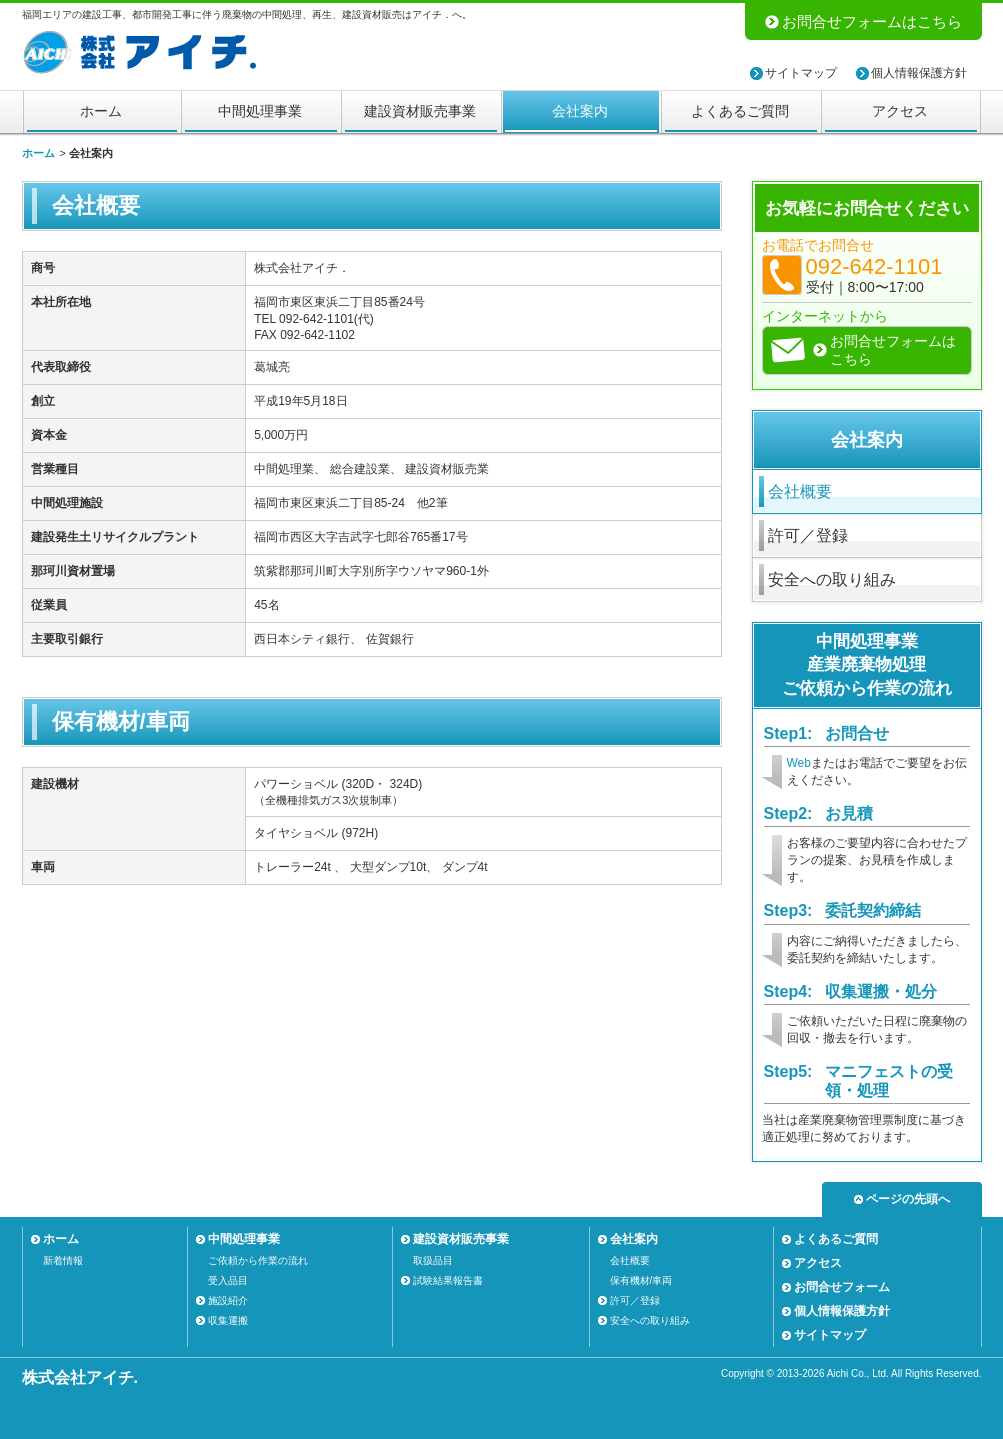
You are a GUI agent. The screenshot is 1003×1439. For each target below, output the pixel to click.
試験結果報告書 (448, 1280)
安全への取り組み (832, 579)
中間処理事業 (260, 111)
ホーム (101, 111)
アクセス (900, 111)
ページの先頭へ (908, 1199)
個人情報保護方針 (919, 73)
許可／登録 (808, 535)
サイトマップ (801, 73)
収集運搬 (228, 1320)
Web (799, 763)
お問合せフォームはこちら (872, 21)
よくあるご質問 (740, 111)
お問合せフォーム (842, 1287)
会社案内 (580, 111)
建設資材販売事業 (420, 111)
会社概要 (800, 491)
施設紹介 (228, 1300)
